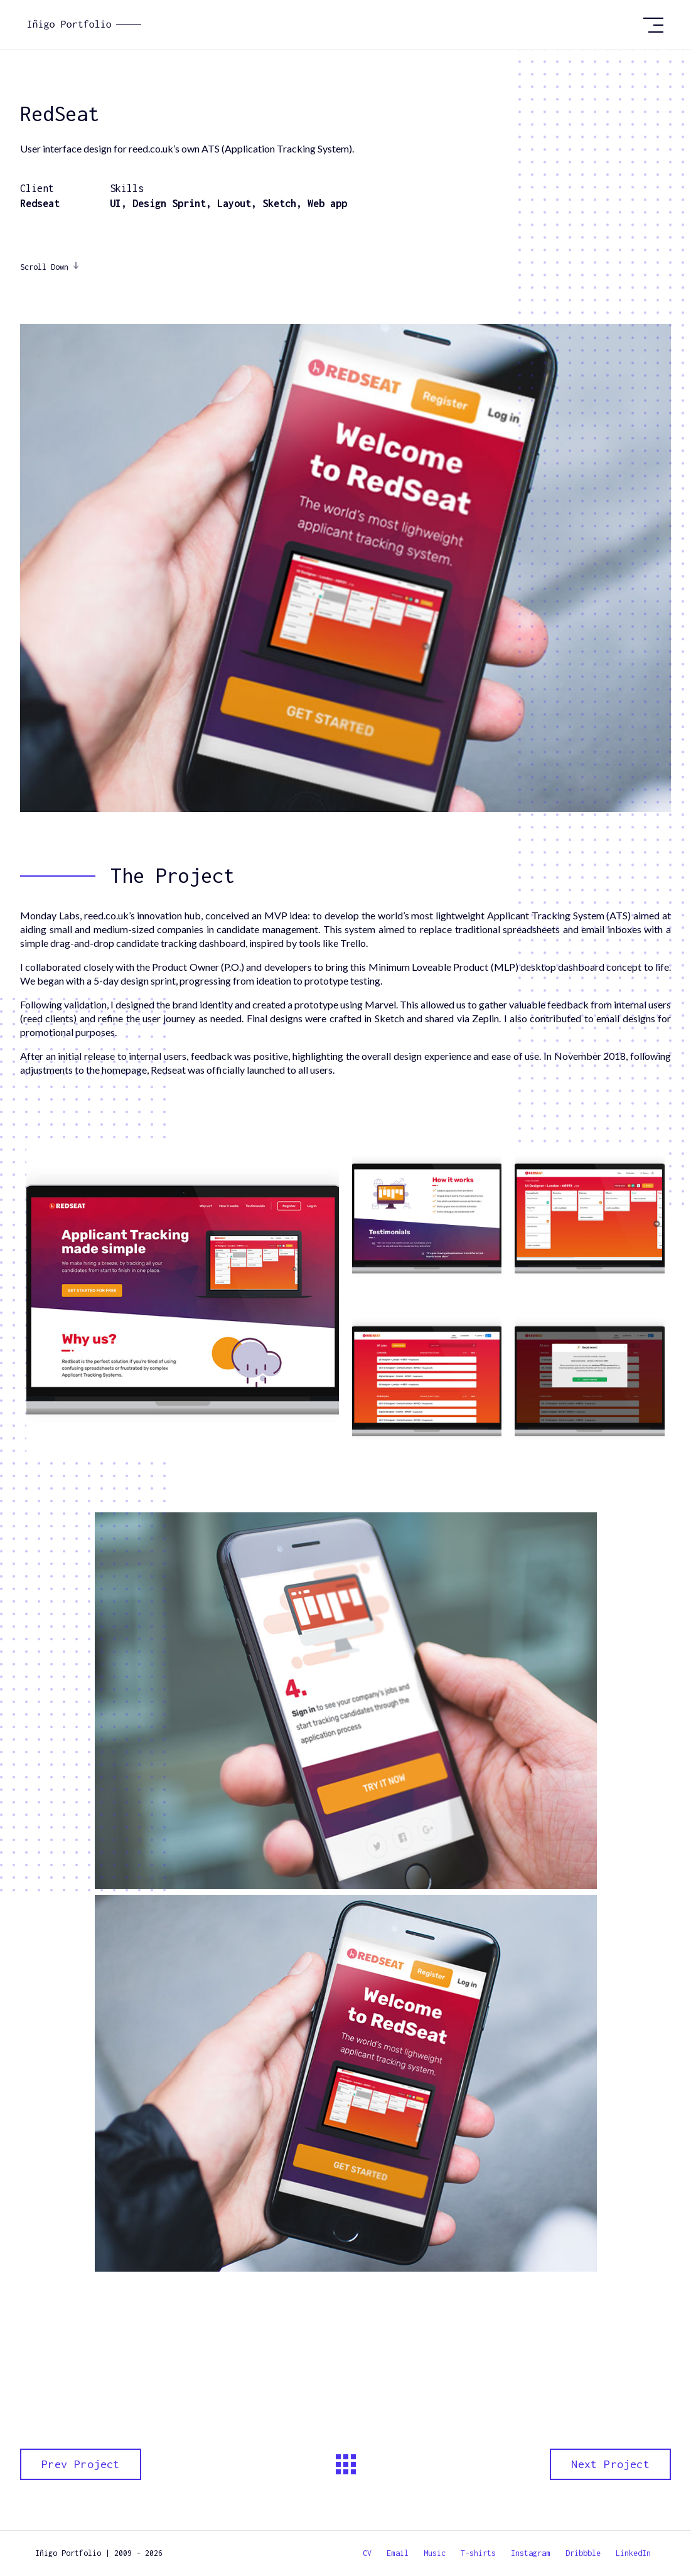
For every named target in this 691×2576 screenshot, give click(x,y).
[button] (653, 25)
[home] (330, 24)
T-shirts (478, 2553)
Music (435, 2553)
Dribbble (583, 2553)
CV (367, 2553)
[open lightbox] (182, 1299)
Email (398, 2553)
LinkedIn (633, 2553)
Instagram (530, 2553)
